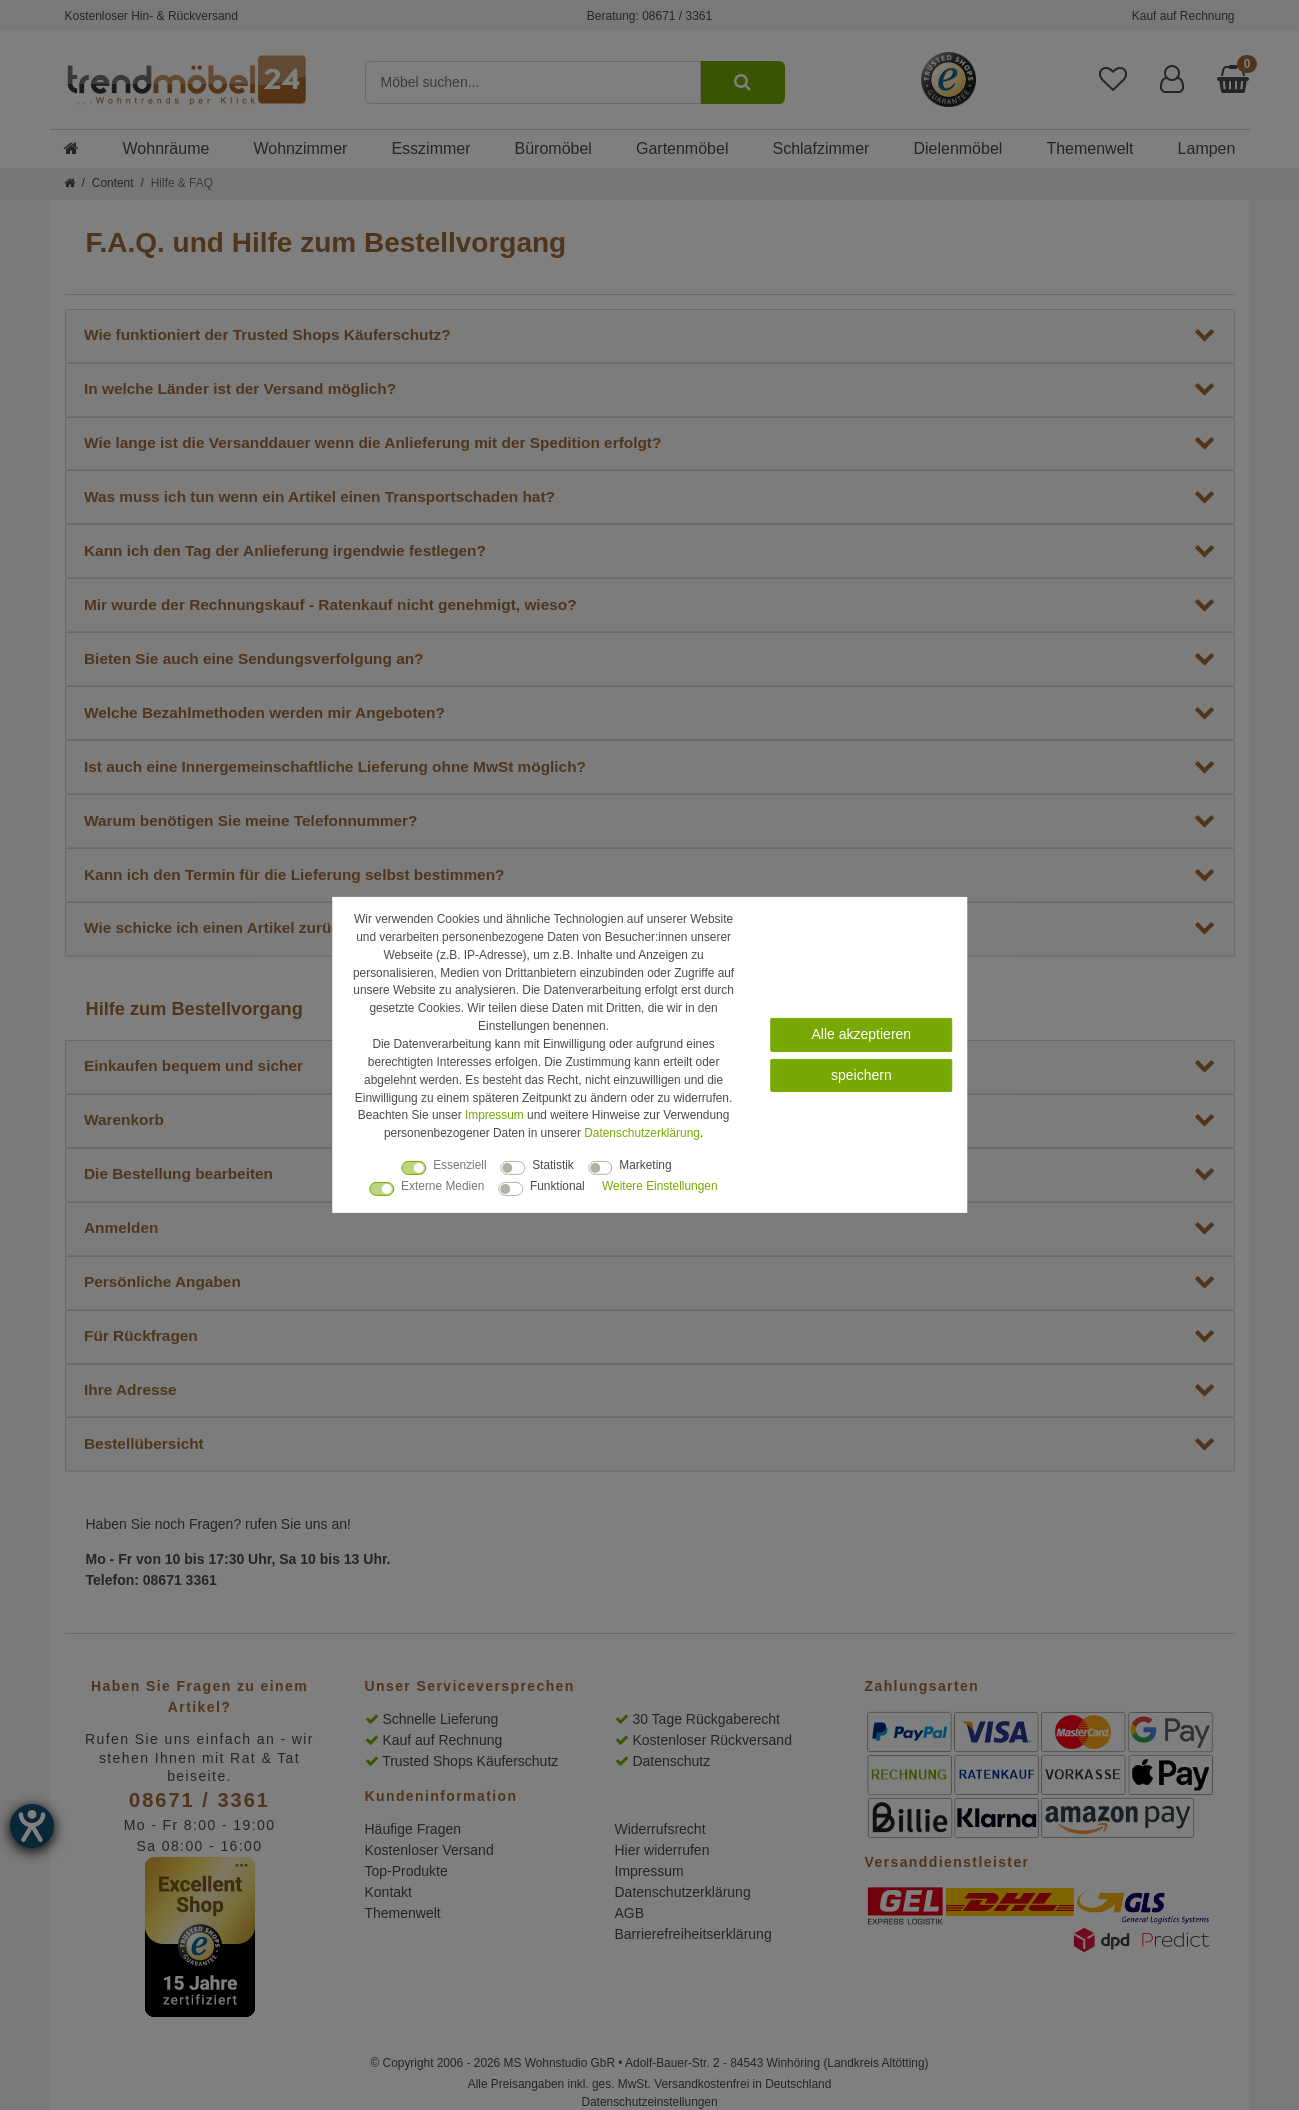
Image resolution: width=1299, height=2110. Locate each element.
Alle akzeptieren (862, 1034)
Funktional (557, 1186)
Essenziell (460, 1165)
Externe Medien (442, 1186)
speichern (861, 1074)
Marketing (645, 1165)
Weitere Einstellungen (659, 1186)
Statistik (553, 1165)
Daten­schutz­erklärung (642, 1133)
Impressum (494, 1115)
